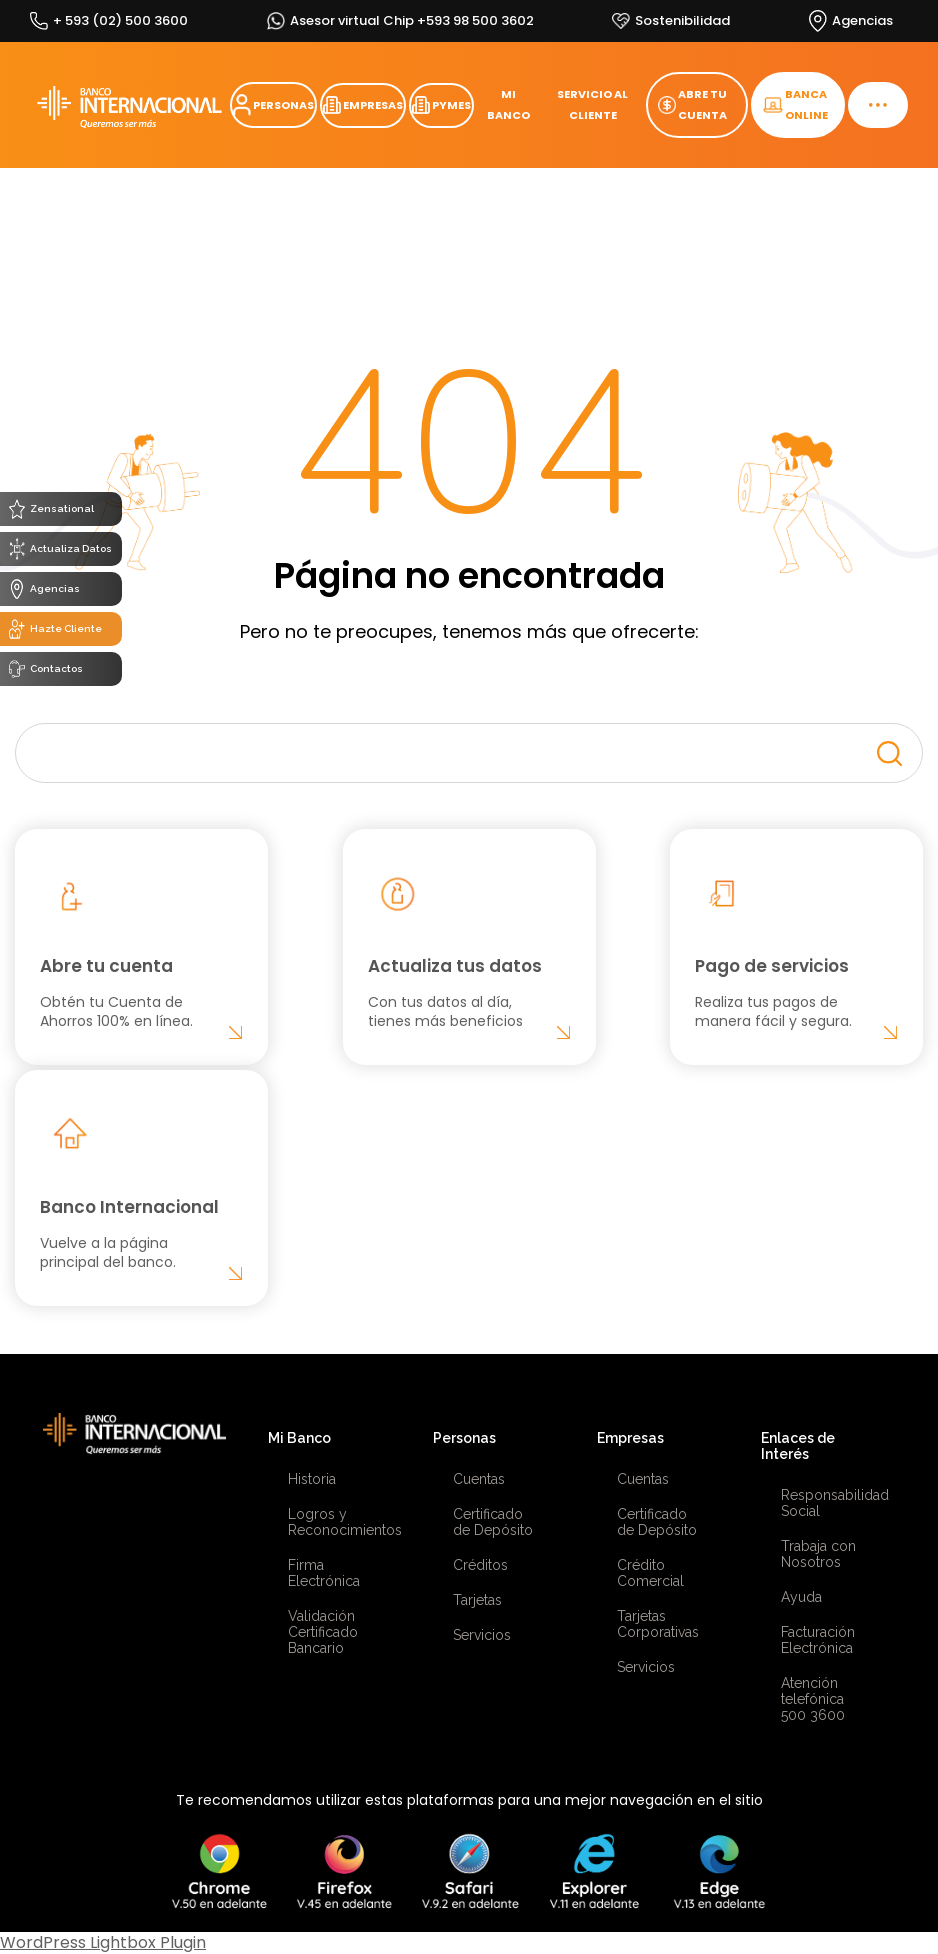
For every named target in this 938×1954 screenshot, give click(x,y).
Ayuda (801, 1597)
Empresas (630, 1438)
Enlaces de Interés (798, 1446)
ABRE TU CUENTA (692, 104)
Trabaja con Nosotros (818, 1554)
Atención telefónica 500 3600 (813, 1699)
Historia (312, 1479)
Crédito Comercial (650, 1573)
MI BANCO (508, 104)
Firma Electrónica (324, 1573)
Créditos (480, 1565)
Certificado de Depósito (493, 1522)
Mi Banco (299, 1438)
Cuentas (479, 1479)
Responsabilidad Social (823, 1503)
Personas (464, 1438)
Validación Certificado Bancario (323, 1632)
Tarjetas (477, 1600)
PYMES (441, 105)
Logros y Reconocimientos (330, 1522)
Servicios (482, 1635)
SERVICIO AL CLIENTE (592, 104)
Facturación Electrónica (818, 1640)
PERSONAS (273, 105)
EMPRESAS (363, 105)
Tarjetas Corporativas (658, 1624)
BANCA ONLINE (795, 104)
